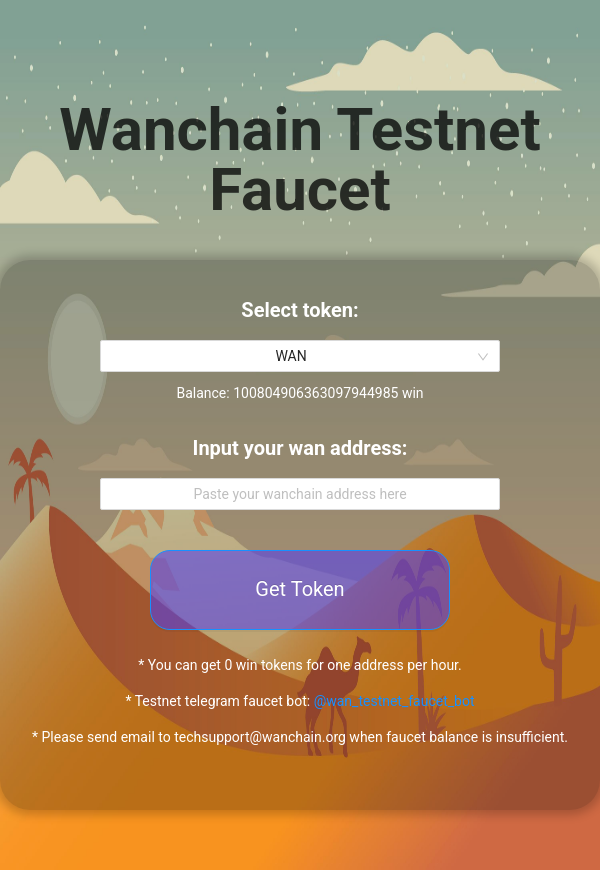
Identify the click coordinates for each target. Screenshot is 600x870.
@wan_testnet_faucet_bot (394, 701)
